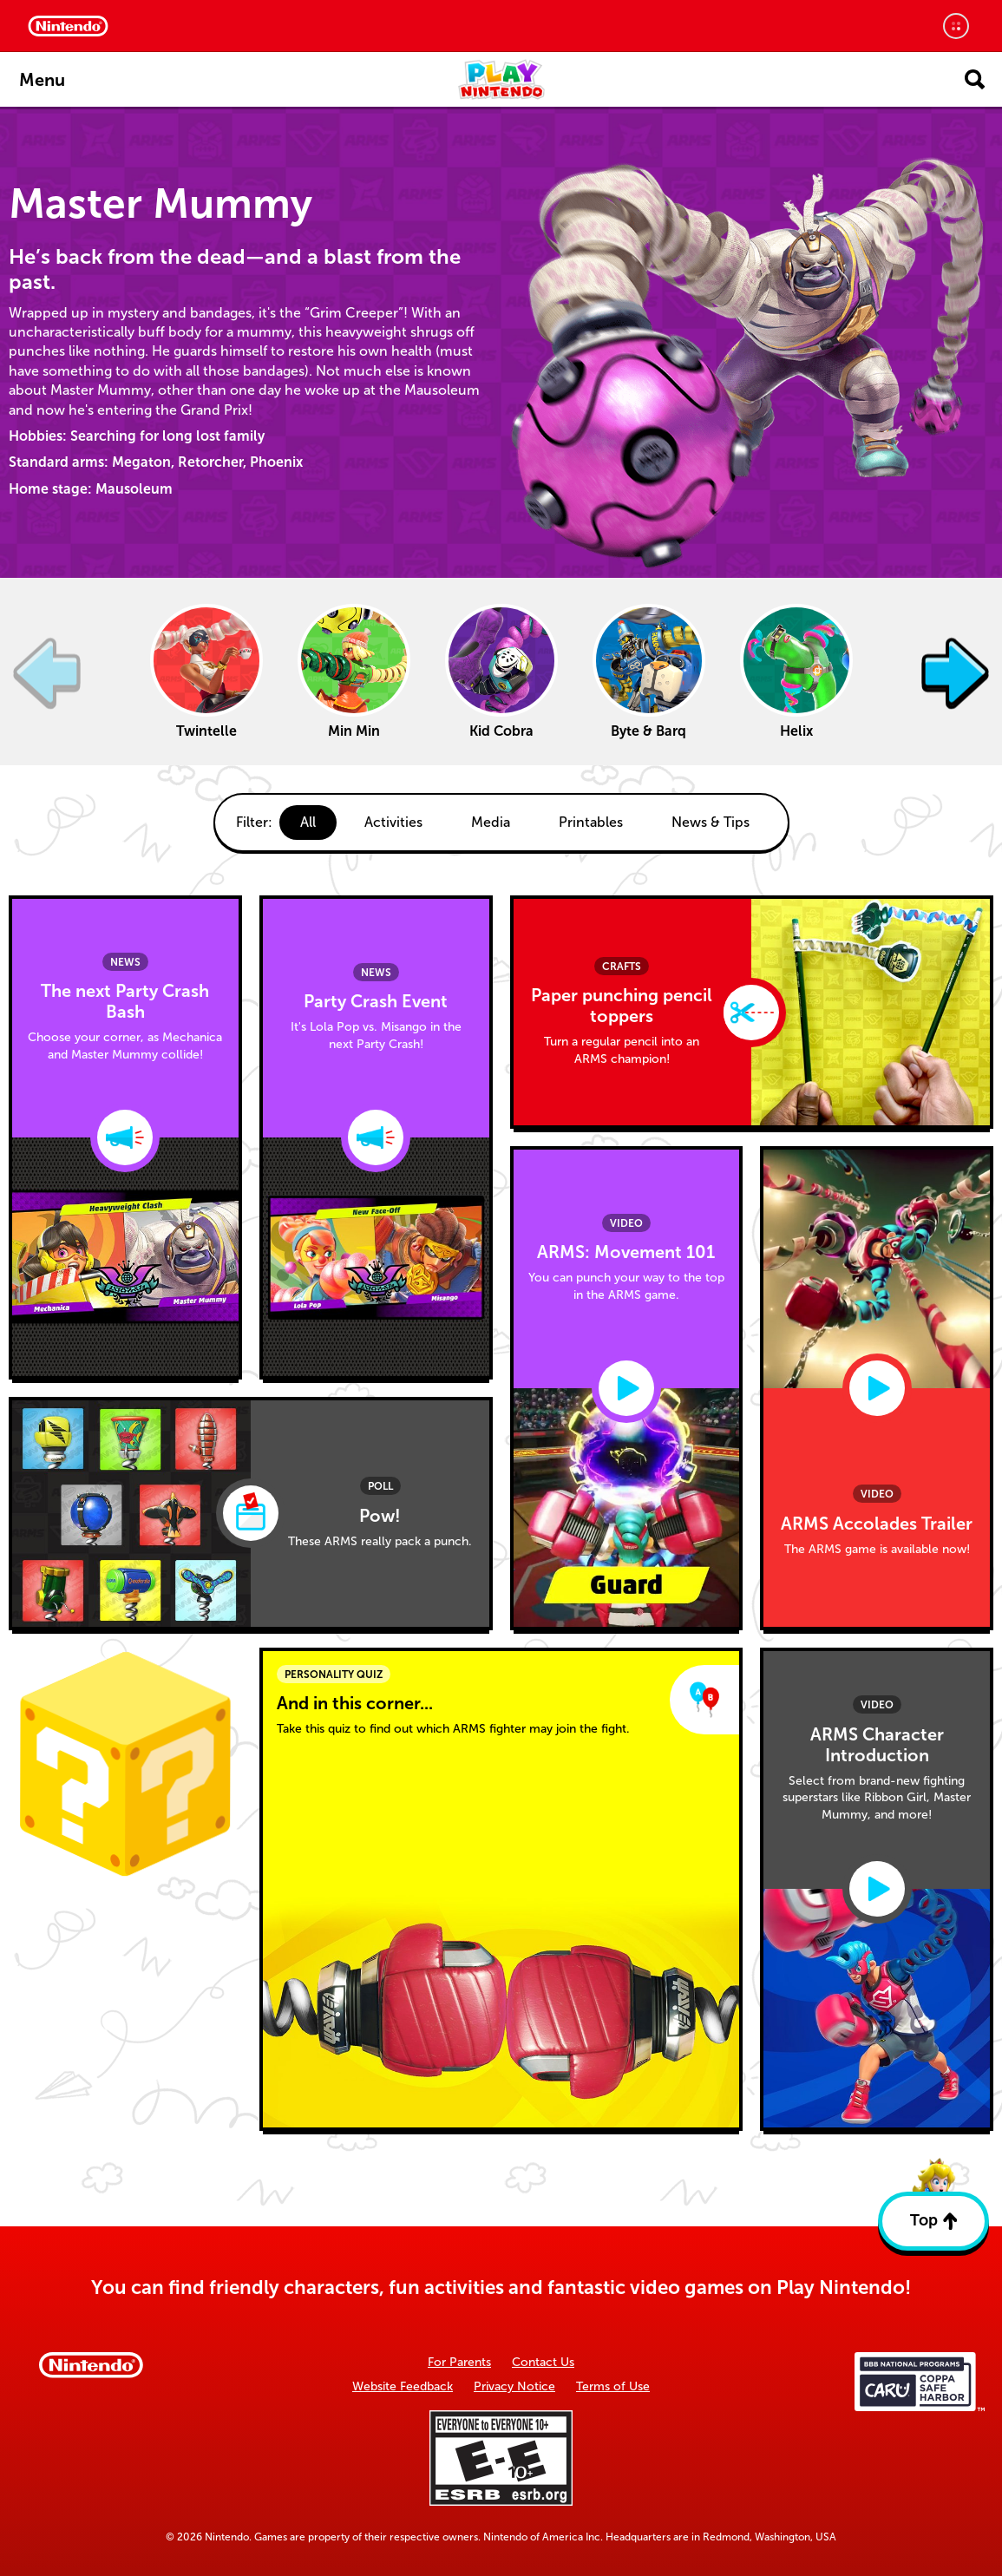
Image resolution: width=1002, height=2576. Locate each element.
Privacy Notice (514, 2386)
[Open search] (974, 79)
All (308, 822)
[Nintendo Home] (68, 26)
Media (490, 822)
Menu (42, 79)
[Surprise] (125, 1764)
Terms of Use (613, 2386)
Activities (393, 822)
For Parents (459, 2362)
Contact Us (543, 2362)
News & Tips (710, 822)
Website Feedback (402, 2386)
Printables (591, 822)
